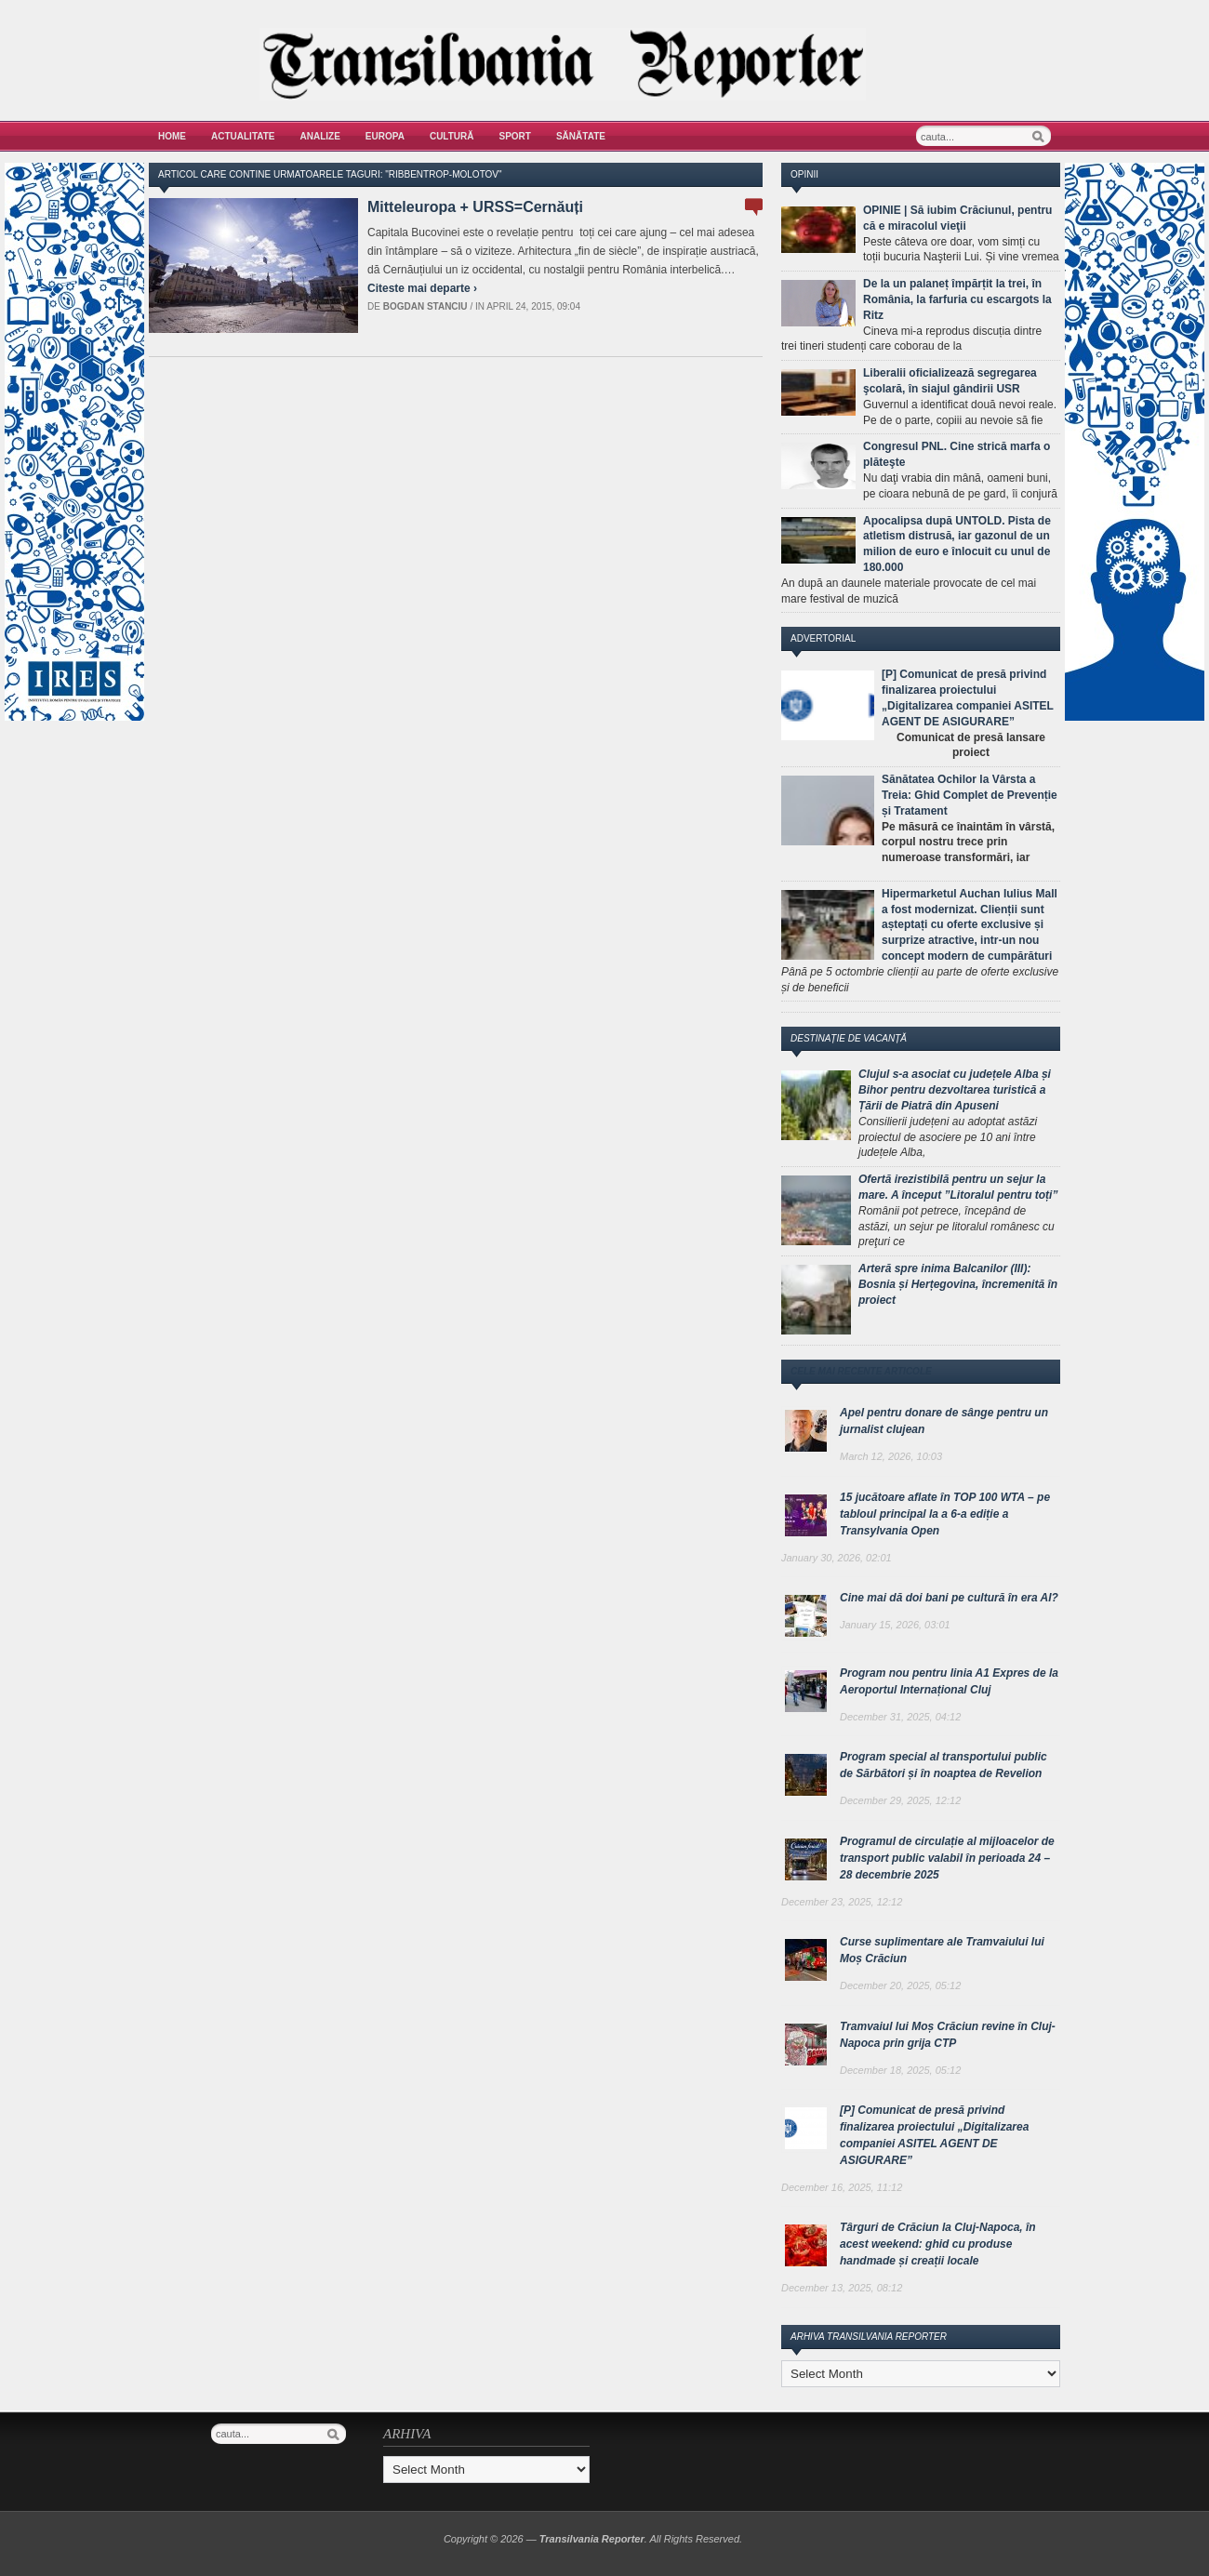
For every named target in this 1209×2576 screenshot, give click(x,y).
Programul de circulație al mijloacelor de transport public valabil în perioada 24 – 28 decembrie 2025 (947, 1858)
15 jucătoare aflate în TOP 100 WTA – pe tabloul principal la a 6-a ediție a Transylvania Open (945, 1514)
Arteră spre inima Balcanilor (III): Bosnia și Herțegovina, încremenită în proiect (957, 1284)
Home (172, 136)
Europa (385, 136)
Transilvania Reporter (591, 2538)
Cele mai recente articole (861, 1371)
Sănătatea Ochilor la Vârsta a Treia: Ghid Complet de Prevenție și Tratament (969, 795)
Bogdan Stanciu (425, 306)
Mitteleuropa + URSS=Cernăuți (475, 207)
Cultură (452, 136)
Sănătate (580, 136)
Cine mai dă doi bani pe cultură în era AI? (949, 1597)
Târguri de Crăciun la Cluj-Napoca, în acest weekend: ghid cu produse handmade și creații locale (938, 2244)
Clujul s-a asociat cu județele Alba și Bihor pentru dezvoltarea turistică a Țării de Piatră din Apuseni (954, 1090)
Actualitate (243, 136)
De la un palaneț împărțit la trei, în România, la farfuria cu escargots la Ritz (957, 299)
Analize (320, 136)
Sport (515, 136)
